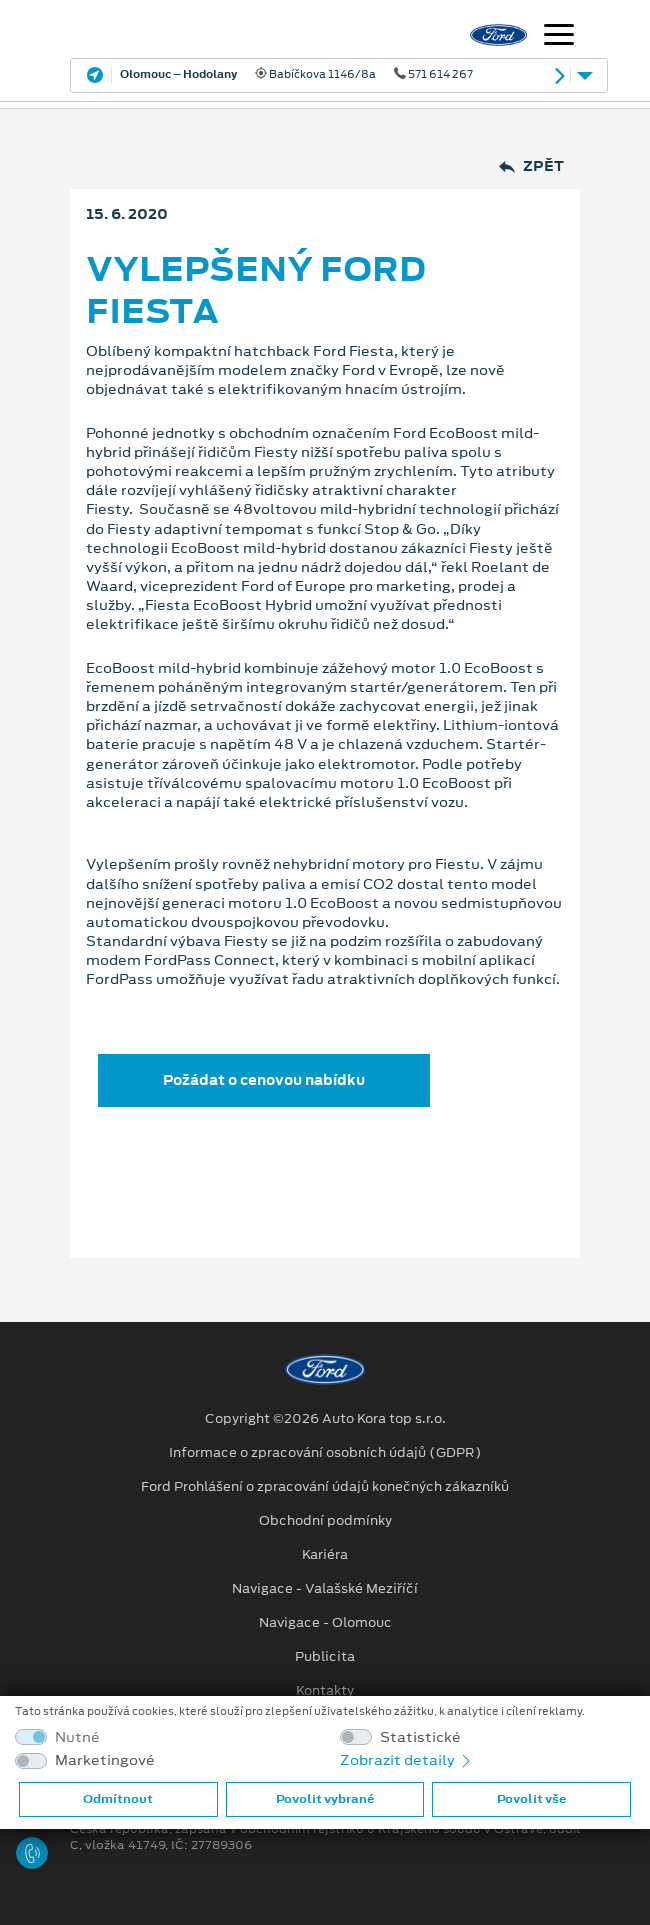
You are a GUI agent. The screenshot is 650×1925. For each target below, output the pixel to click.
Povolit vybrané (325, 1799)
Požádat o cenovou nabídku (264, 1080)
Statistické (420, 1737)
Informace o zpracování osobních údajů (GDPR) (325, 1453)
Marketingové (105, 1760)
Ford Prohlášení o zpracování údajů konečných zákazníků (325, 1487)
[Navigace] (559, 37)
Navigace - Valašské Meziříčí (325, 1589)
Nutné (77, 1737)
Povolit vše (531, 1799)
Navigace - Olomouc (325, 1623)
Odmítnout (118, 1799)
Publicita (325, 1657)
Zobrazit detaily (407, 1760)
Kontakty (325, 1691)
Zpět (531, 166)
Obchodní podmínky (325, 1521)
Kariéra (325, 1555)
